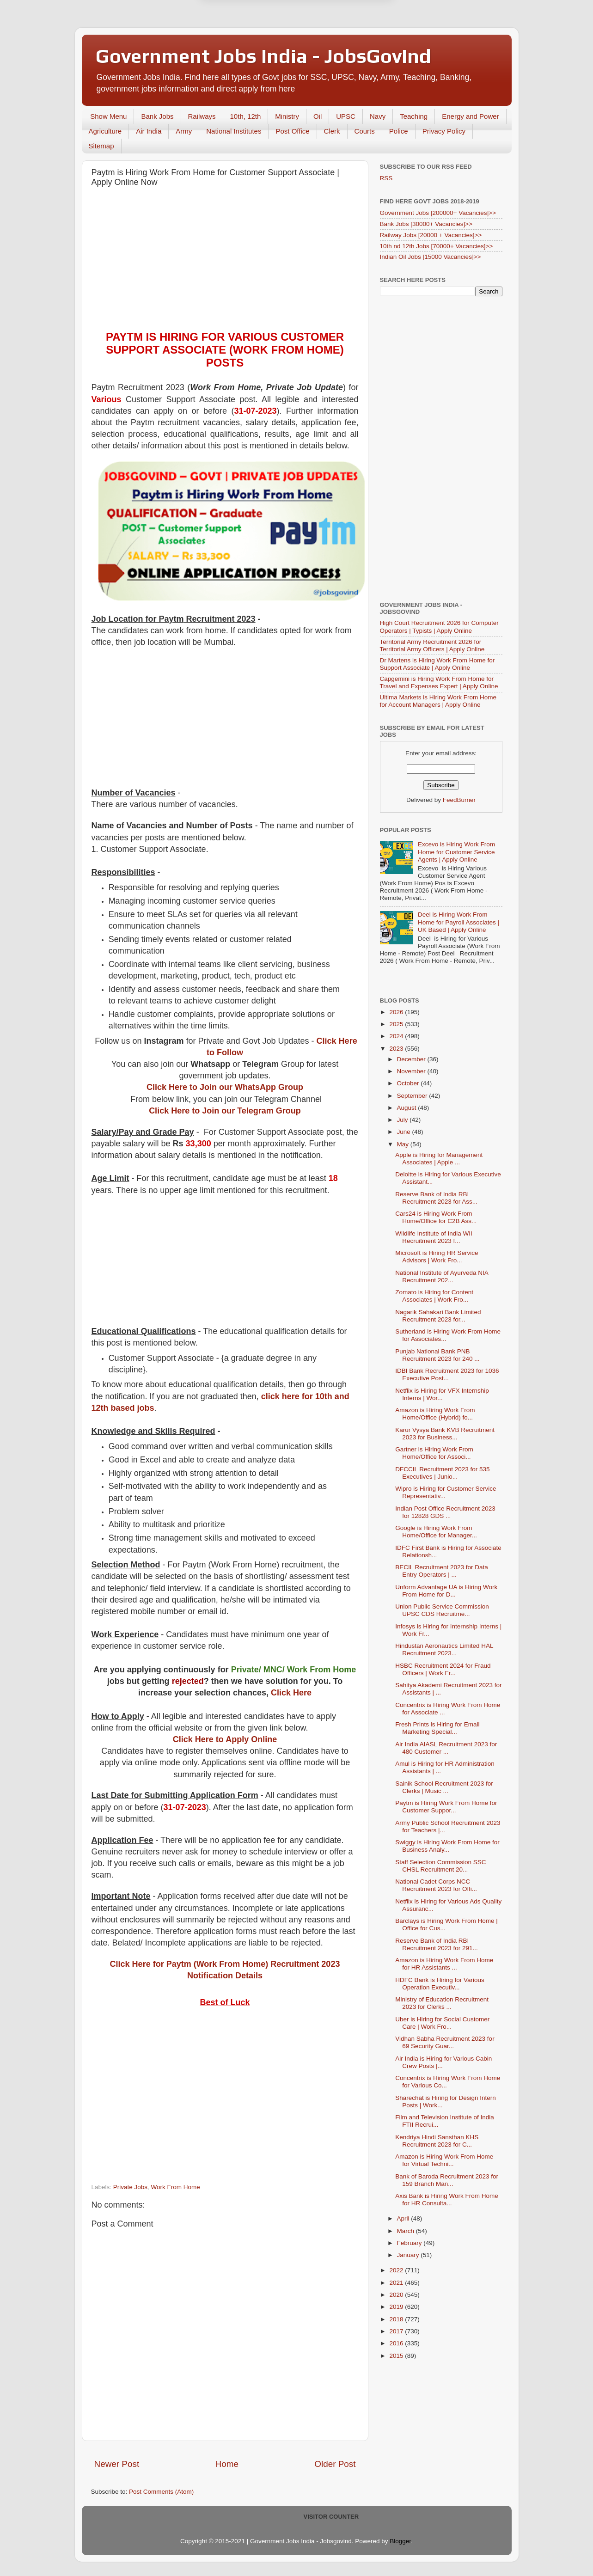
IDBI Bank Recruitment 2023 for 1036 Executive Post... (447, 1374)
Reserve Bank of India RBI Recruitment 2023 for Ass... (436, 1198)
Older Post (334, 2464)
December (412, 1059)
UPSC (345, 116)
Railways (202, 116)
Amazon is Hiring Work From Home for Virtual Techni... (444, 2160)
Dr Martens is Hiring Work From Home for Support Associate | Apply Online (437, 664)
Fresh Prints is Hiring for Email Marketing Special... (437, 1728)
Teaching (414, 116)
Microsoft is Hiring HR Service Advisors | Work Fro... (436, 1256)
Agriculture (105, 131)
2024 (397, 1036)
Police (398, 131)
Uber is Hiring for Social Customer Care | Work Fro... (442, 2023)
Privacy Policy (443, 131)
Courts (365, 131)
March (406, 2230)
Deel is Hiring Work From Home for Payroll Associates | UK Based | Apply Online (458, 922)
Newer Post (117, 2464)
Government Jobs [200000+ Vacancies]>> (438, 212)
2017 (397, 2331)
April (404, 2218)
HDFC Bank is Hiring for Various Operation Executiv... (439, 1983)
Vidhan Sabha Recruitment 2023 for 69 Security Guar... (444, 2042)
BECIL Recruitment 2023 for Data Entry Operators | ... (441, 1571)
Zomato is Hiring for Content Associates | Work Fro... (434, 1296)
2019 (397, 2306)
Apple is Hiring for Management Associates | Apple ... (439, 1158)
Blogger (400, 2541)
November (412, 1071)
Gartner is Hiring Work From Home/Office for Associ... (434, 1453)
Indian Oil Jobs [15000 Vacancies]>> (430, 256)
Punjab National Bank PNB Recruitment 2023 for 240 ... (437, 1355)
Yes (344, 27)
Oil (317, 116)
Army (184, 131)
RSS (386, 178)
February (410, 2242)
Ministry (287, 116)
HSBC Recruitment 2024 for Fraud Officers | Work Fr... (442, 1669)
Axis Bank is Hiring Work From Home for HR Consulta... (446, 2199)
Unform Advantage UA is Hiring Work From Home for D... (446, 1591)
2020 (397, 2294)
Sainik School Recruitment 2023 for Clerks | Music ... (444, 1787)
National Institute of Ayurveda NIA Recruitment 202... (441, 1276)
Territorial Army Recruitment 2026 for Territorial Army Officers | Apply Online (432, 645)
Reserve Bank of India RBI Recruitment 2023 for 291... (436, 1944)
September (413, 1095)
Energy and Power (470, 116)
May (403, 1144)
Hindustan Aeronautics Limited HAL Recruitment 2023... (444, 1649)
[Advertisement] (225, 261)
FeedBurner (459, 799)
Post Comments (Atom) (161, 2491)
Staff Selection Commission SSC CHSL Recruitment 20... (440, 1866)
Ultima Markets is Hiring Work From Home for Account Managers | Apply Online (438, 701)
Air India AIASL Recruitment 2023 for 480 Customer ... (446, 1748)
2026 (397, 1012)
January (409, 2255)
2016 (397, 2343)
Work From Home (175, 2187)
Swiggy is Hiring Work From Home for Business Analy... (447, 1846)
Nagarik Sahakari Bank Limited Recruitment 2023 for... (438, 1316)
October (409, 1083)
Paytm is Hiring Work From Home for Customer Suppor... (446, 1806)
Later (251, 27)
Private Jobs (130, 2187)
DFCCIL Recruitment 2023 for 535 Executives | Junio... (442, 1473)
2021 (397, 2282)
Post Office (292, 131)
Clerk (332, 131)
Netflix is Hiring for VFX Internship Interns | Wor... (442, 1394)
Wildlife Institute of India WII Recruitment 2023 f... (433, 1237)
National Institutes (233, 131)
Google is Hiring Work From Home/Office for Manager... (436, 1531)
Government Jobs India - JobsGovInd (263, 56)
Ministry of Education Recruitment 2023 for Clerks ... (442, 2003)
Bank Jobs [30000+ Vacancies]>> (426, 223)
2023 (397, 1048)
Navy (377, 116)
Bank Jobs (157, 116)
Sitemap (101, 146)
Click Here (291, 1692)
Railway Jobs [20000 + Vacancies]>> (431, 235)
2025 (397, 1024)
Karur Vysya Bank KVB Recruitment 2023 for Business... (445, 1433)
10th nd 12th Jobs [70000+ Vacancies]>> (436, 246)
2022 (397, 2270)
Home (226, 2464)
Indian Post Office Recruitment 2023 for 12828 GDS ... (445, 1512)
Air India (148, 131)
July (403, 1119)
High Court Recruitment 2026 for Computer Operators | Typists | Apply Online (439, 626)
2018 (397, 2319)
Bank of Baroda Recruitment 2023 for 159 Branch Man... (446, 2180)
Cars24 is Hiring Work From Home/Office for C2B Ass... (436, 1217)
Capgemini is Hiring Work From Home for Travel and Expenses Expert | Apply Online (439, 682)
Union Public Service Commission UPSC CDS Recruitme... (442, 1610)
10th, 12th (245, 116)
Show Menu (108, 116)
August (407, 1107)
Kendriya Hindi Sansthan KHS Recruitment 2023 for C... (436, 2141)
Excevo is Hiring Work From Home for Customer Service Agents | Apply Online (456, 852)
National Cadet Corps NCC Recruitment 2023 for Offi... (436, 1885)
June (404, 1131)
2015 (397, 2355)
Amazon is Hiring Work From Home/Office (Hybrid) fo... (435, 1414)
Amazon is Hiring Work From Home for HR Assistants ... (444, 1964)
